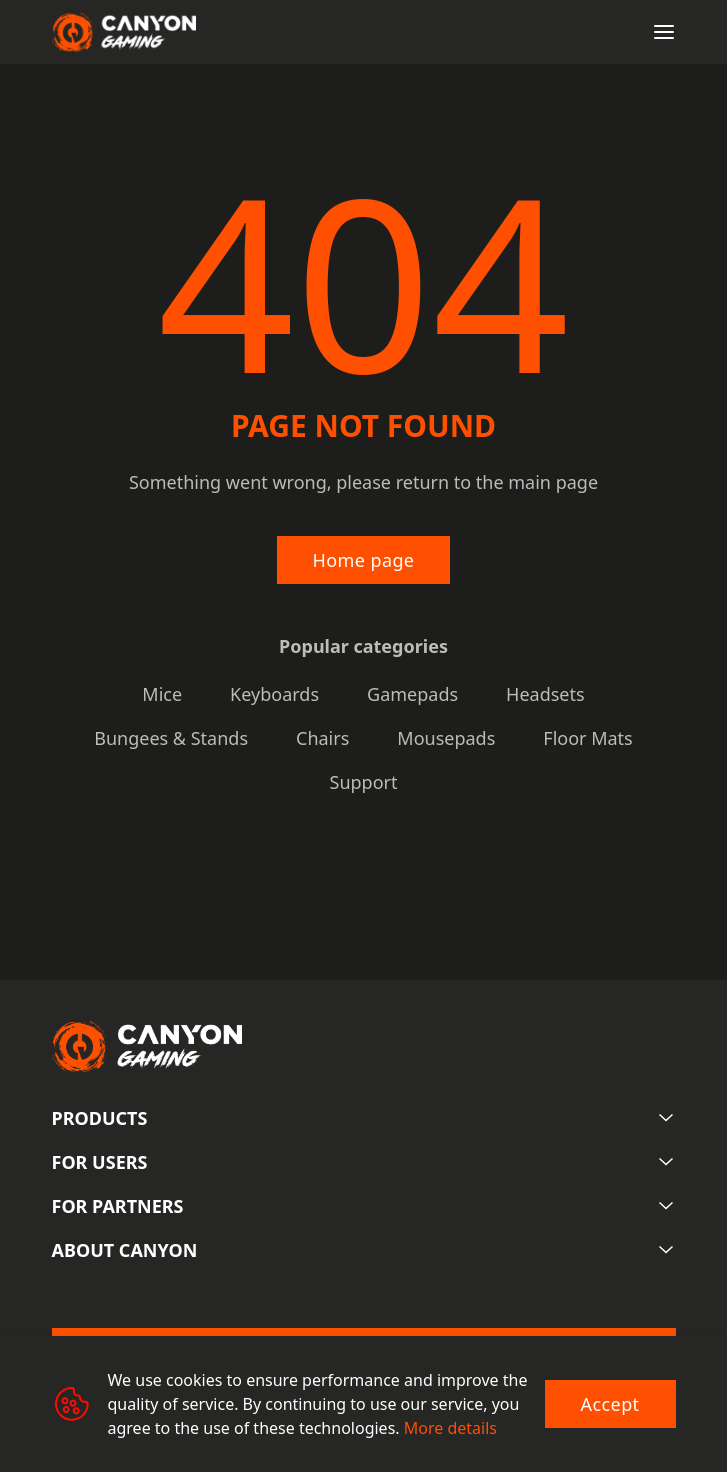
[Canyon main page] (124, 32)
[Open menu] (664, 32)
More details (450, 1428)
